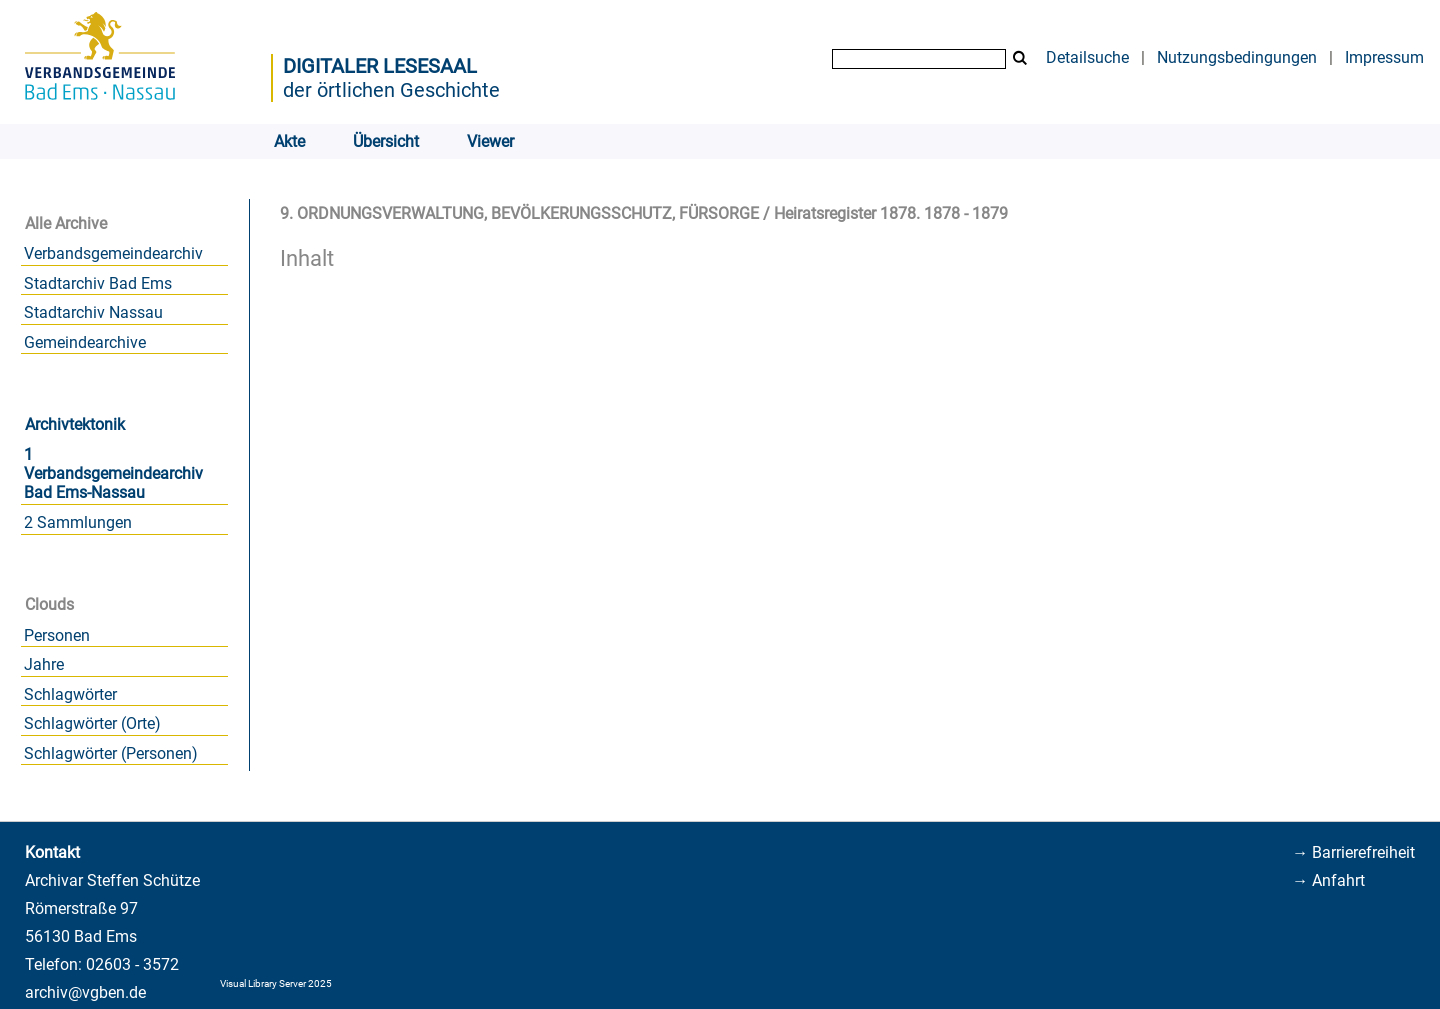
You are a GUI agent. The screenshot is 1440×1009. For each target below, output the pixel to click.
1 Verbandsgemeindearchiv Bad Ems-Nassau (113, 473)
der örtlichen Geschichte (391, 90)
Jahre (44, 664)
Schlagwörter (70, 694)
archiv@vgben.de (85, 992)
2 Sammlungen (78, 522)
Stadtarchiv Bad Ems (98, 283)
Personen (57, 635)
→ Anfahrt (1328, 880)
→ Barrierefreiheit (1353, 852)
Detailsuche (1087, 57)
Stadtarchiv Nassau (93, 312)
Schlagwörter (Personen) (111, 753)
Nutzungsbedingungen (1237, 57)
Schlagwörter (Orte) (92, 723)
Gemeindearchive (85, 342)
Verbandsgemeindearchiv (113, 253)
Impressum (1384, 57)
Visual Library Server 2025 (276, 983)
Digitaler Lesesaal (380, 66)
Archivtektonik (75, 424)
